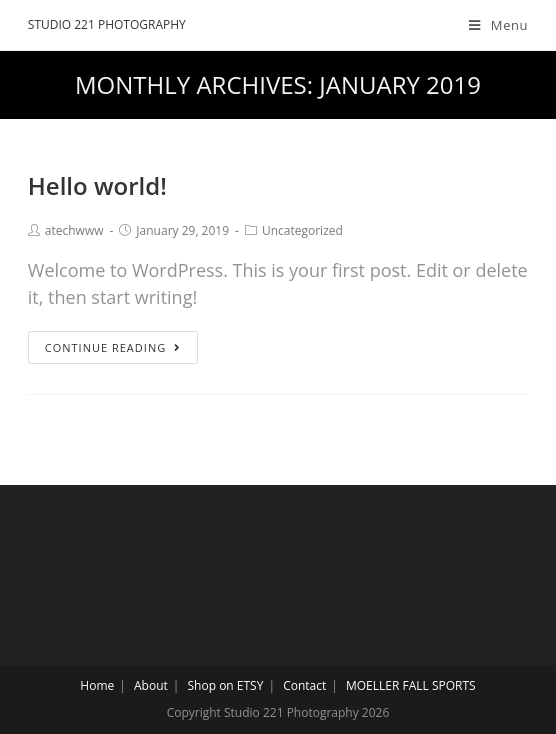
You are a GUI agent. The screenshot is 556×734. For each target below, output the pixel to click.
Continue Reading (113, 347)
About (151, 685)
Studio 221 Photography (107, 24)
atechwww (74, 230)
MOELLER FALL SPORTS (411, 685)
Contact (304, 685)
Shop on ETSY (226, 685)
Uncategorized (302, 230)
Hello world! (97, 185)
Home (97, 685)
